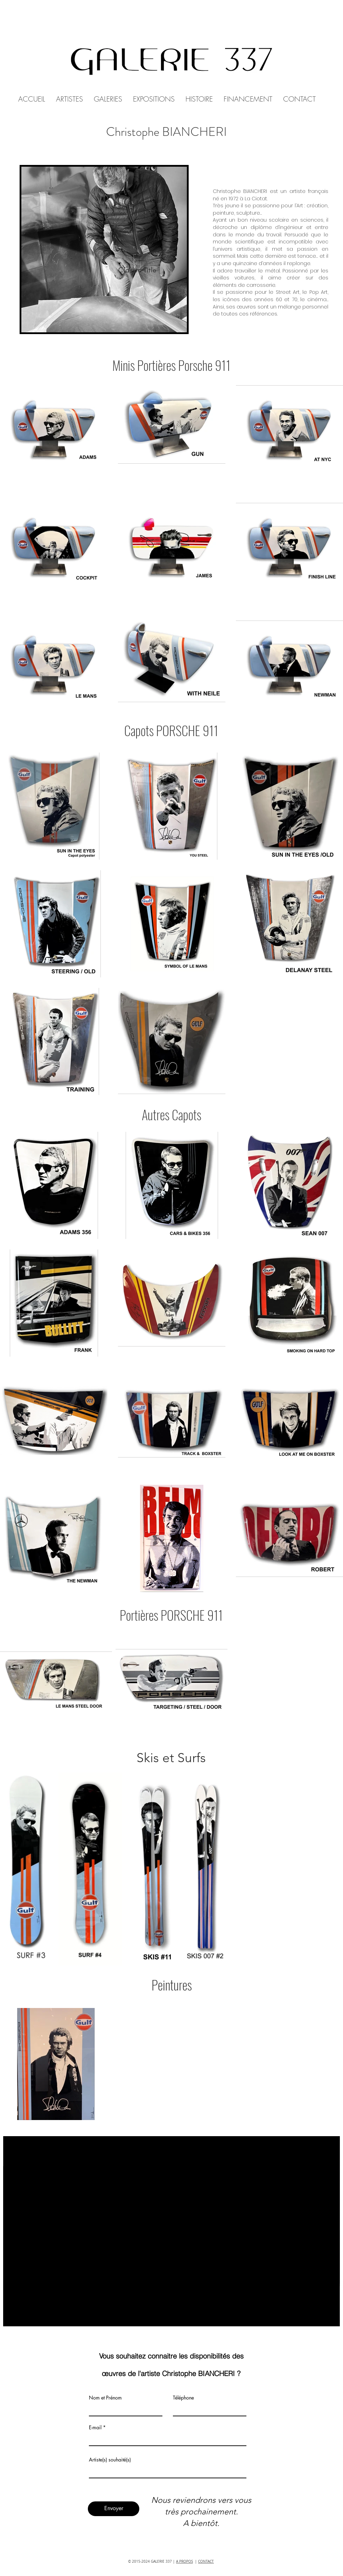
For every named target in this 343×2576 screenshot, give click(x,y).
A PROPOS (184, 2561)
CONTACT (206, 2561)
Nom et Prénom (105, 2397)
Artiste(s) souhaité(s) (110, 2459)
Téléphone (183, 2397)
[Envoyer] (113, 2508)
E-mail (95, 2427)
